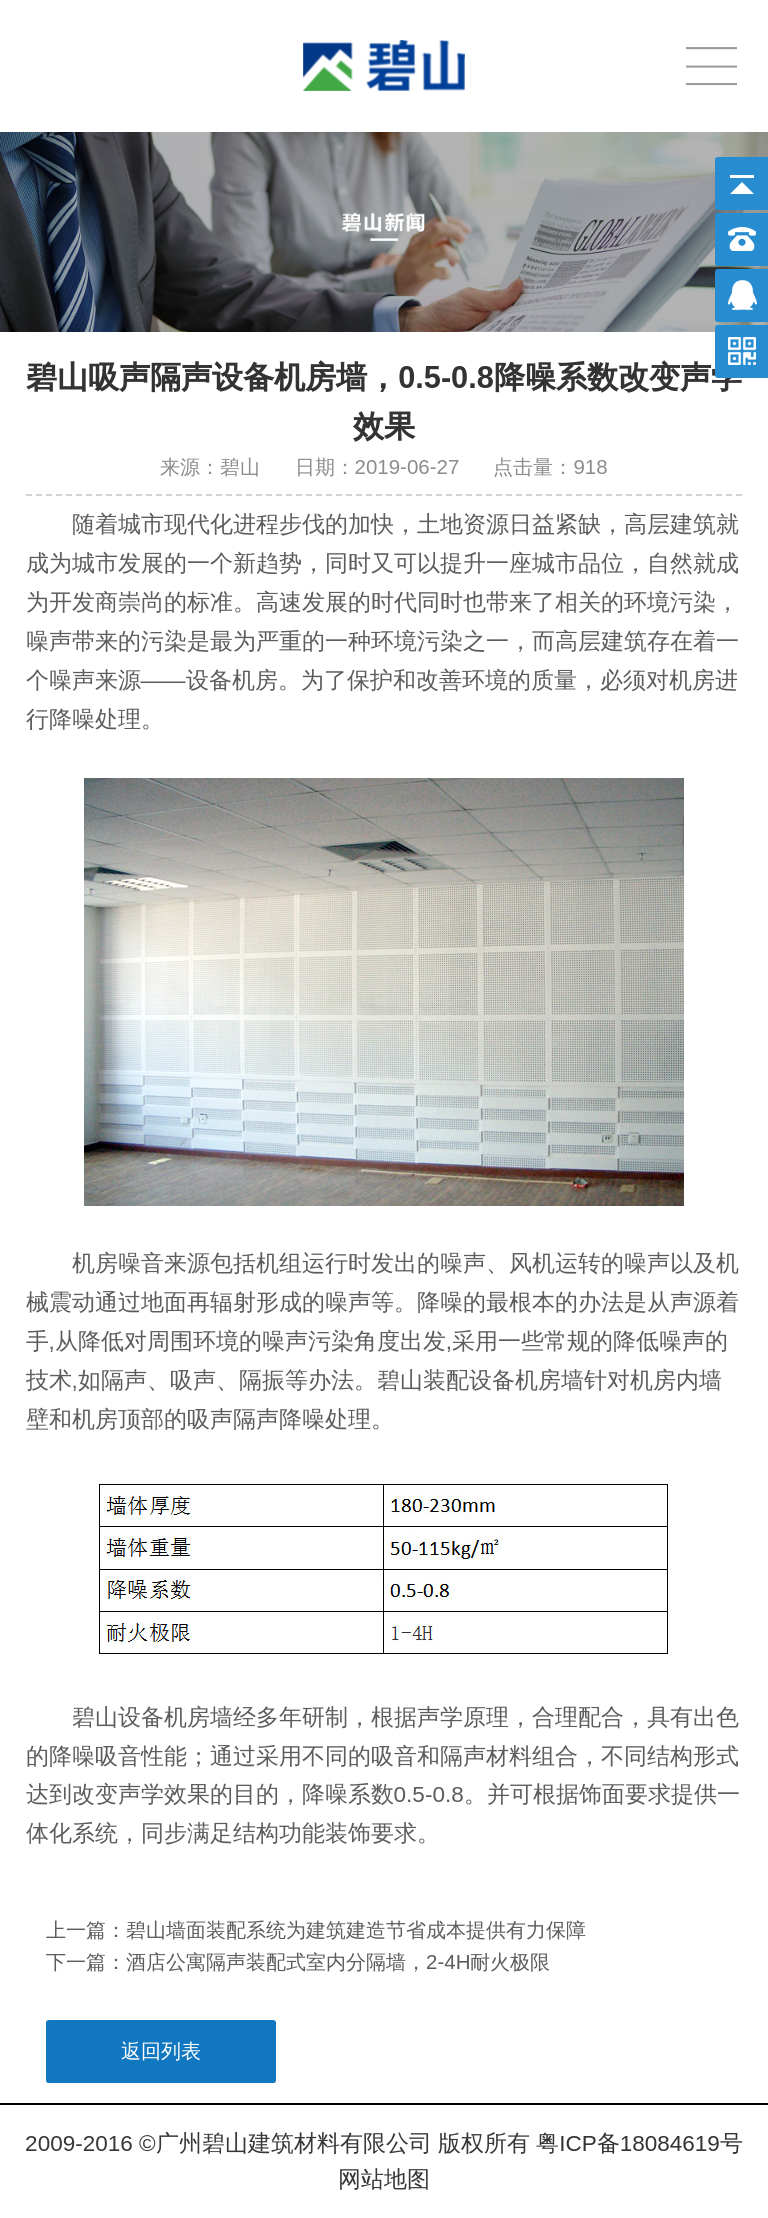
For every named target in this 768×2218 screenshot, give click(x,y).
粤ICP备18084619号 (639, 2143)
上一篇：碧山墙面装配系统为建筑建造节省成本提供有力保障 (316, 1929)
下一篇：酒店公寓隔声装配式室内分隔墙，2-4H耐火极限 (298, 1961)
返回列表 (161, 2050)
